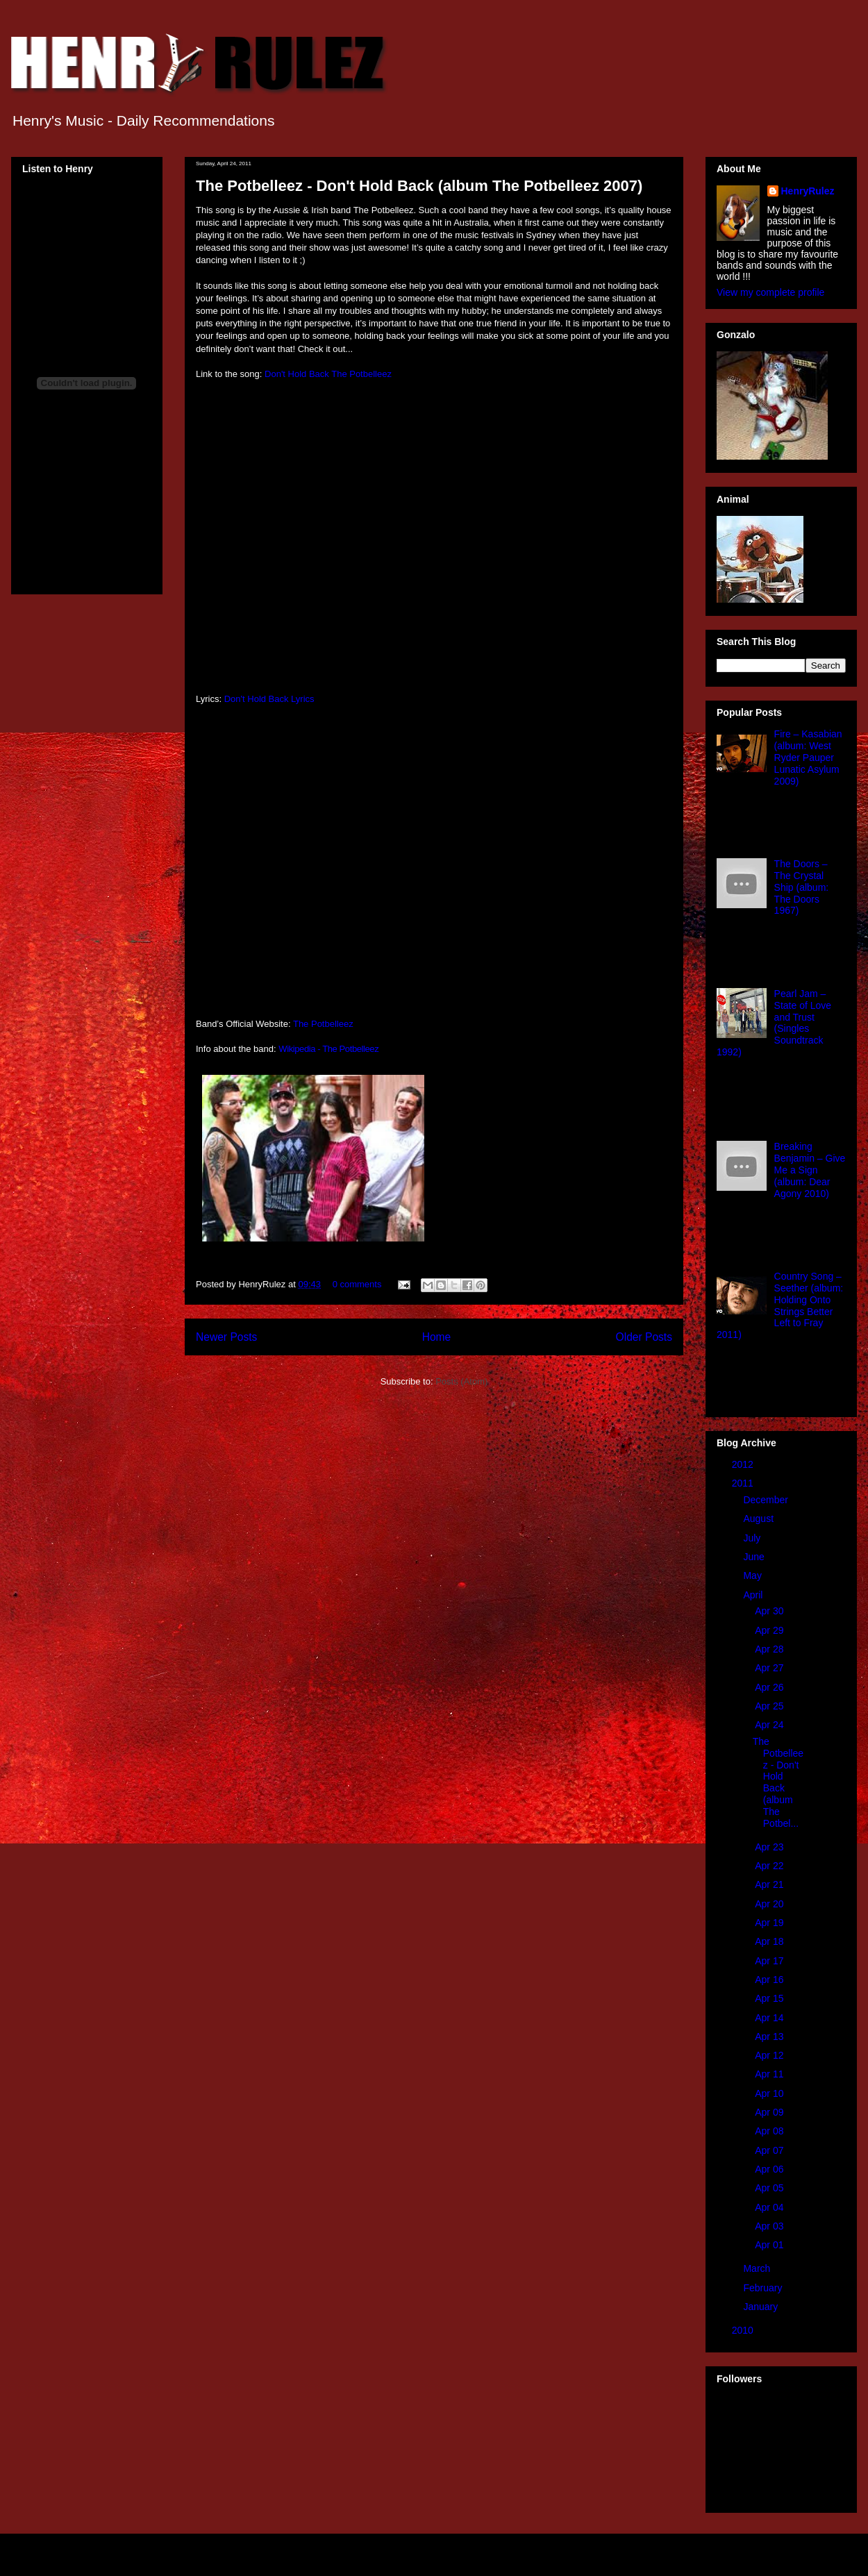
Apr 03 (770, 2226)
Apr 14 (770, 2017)
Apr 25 (770, 1706)
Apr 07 (770, 2150)
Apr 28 (770, 1649)
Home (436, 1337)
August (759, 1518)
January (762, 2306)
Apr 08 (770, 2130)
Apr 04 (770, 2207)
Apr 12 (770, 2055)
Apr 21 (770, 1884)
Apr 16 (770, 1979)
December (766, 1499)
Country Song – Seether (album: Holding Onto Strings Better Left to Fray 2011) (780, 1305)
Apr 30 (770, 1610)
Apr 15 (770, 1998)
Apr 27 (770, 1667)
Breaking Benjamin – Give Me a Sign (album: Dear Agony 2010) (810, 1169)
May (753, 1575)
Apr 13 (770, 2036)
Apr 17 (770, 1960)
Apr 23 (770, 1846)
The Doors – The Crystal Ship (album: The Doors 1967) (801, 887)
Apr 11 (770, 2074)
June (755, 1556)
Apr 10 (770, 2093)
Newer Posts (226, 1337)
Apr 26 (770, 1687)
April (754, 1594)
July (753, 1538)
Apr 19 (770, 1922)
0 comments (357, 1284)
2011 (744, 1483)
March (758, 2268)
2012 (744, 1464)
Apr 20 (770, 1903)
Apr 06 (770, 2169)
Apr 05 (770, 2187)
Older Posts (644, 1337)
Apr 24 (770, 1724)
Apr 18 (770, 1941)
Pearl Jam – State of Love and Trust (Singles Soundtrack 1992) (774, 1022)
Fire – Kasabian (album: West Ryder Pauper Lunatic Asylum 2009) (808, 757)
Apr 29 (770, 1630)
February (764, 2287)
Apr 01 (770, 2244)
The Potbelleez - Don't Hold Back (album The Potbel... (778, 1782)
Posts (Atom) (461, 1381)
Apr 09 (770, 2112)
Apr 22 (770, 1865)
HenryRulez (808, 190)
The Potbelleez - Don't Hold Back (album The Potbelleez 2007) (419, 185)
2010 (744, 2330)
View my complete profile (770, 292)
